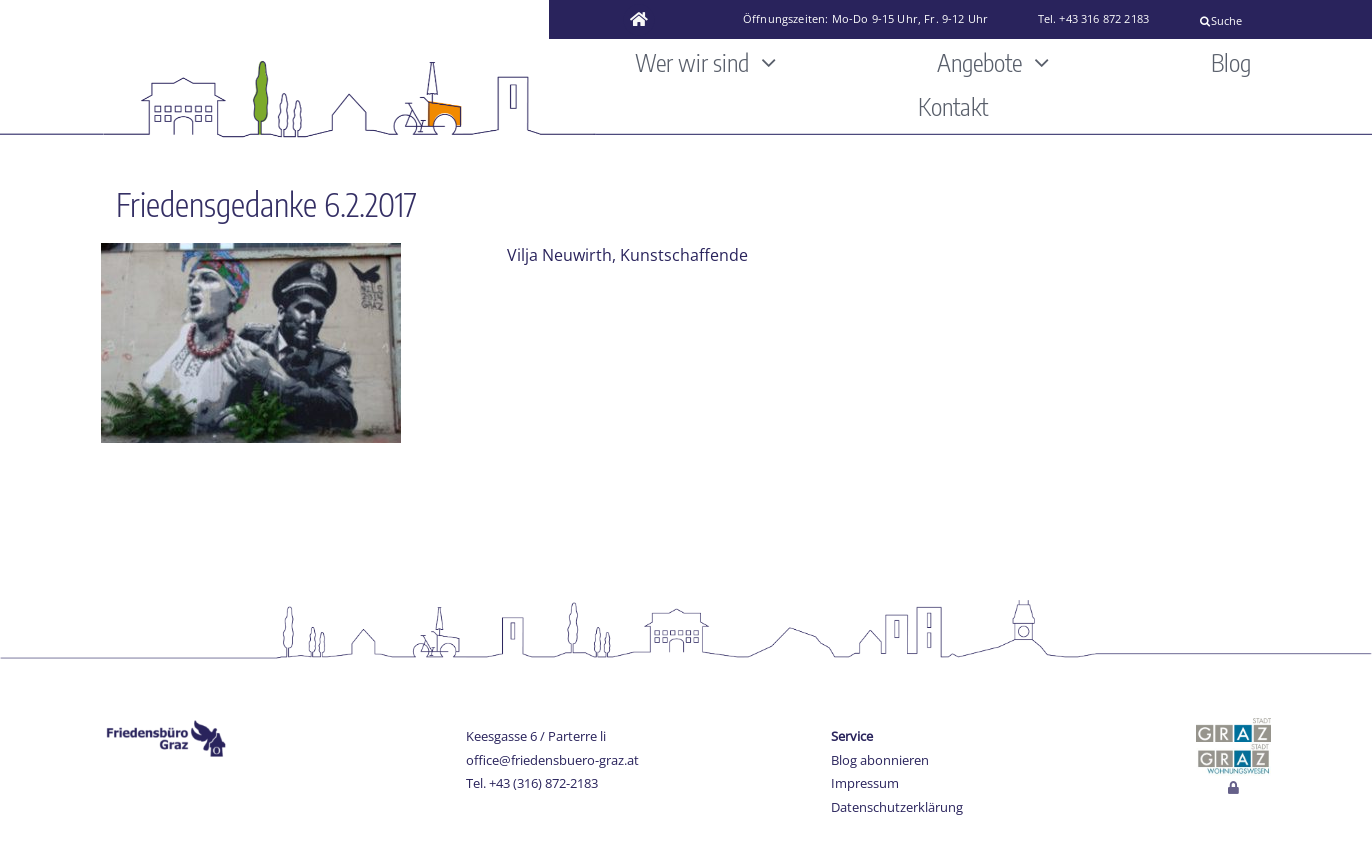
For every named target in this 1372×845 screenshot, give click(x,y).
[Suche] (1277, 21)
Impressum (865, 783)
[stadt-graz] (1233, 726)
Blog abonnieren (880, 760)
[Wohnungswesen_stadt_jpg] (1233, 750)
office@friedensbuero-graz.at (552, 760)
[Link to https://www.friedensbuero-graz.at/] (639, 20)
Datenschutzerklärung (897, 807)
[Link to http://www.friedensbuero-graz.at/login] (1233, 788)
